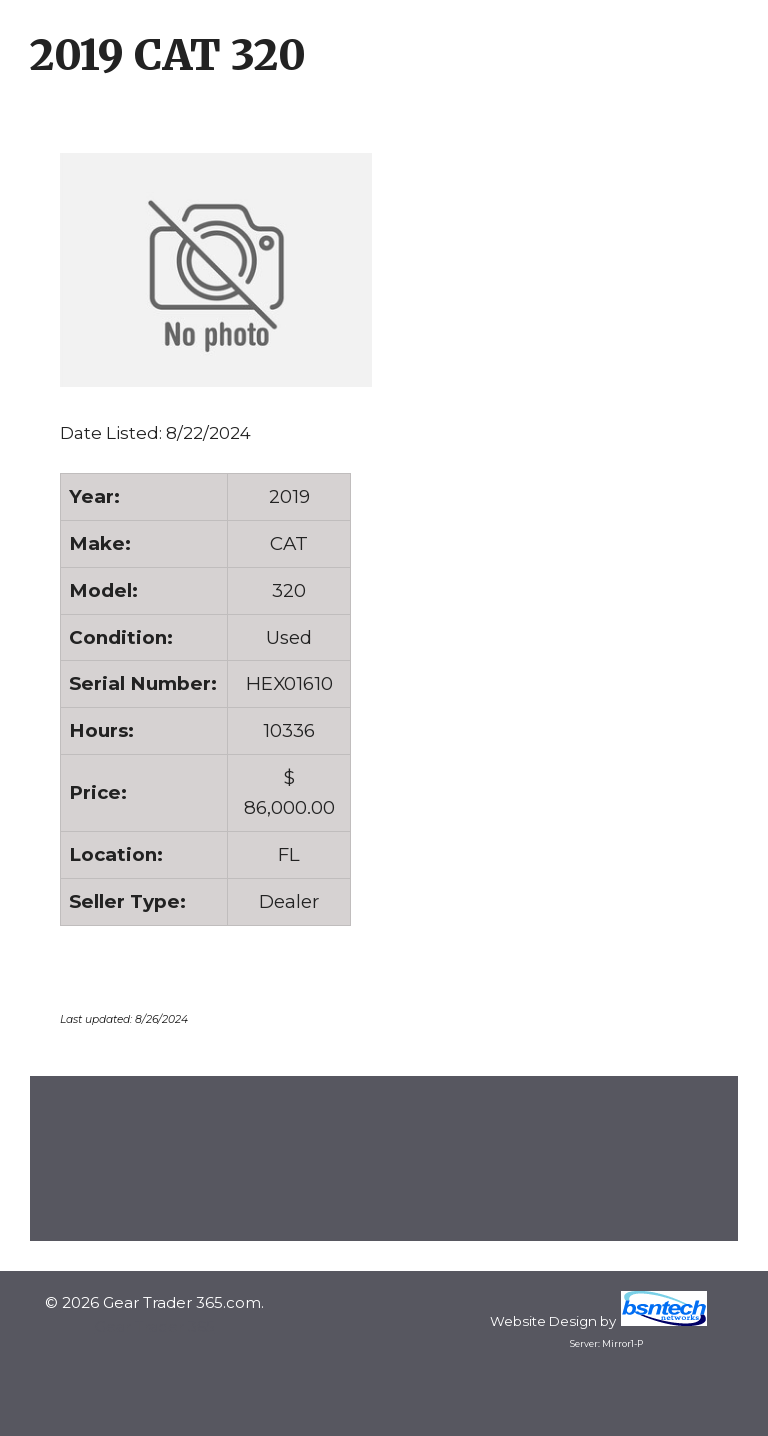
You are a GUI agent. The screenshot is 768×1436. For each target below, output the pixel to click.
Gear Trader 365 (155, 1326)
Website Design (543, 1321)
